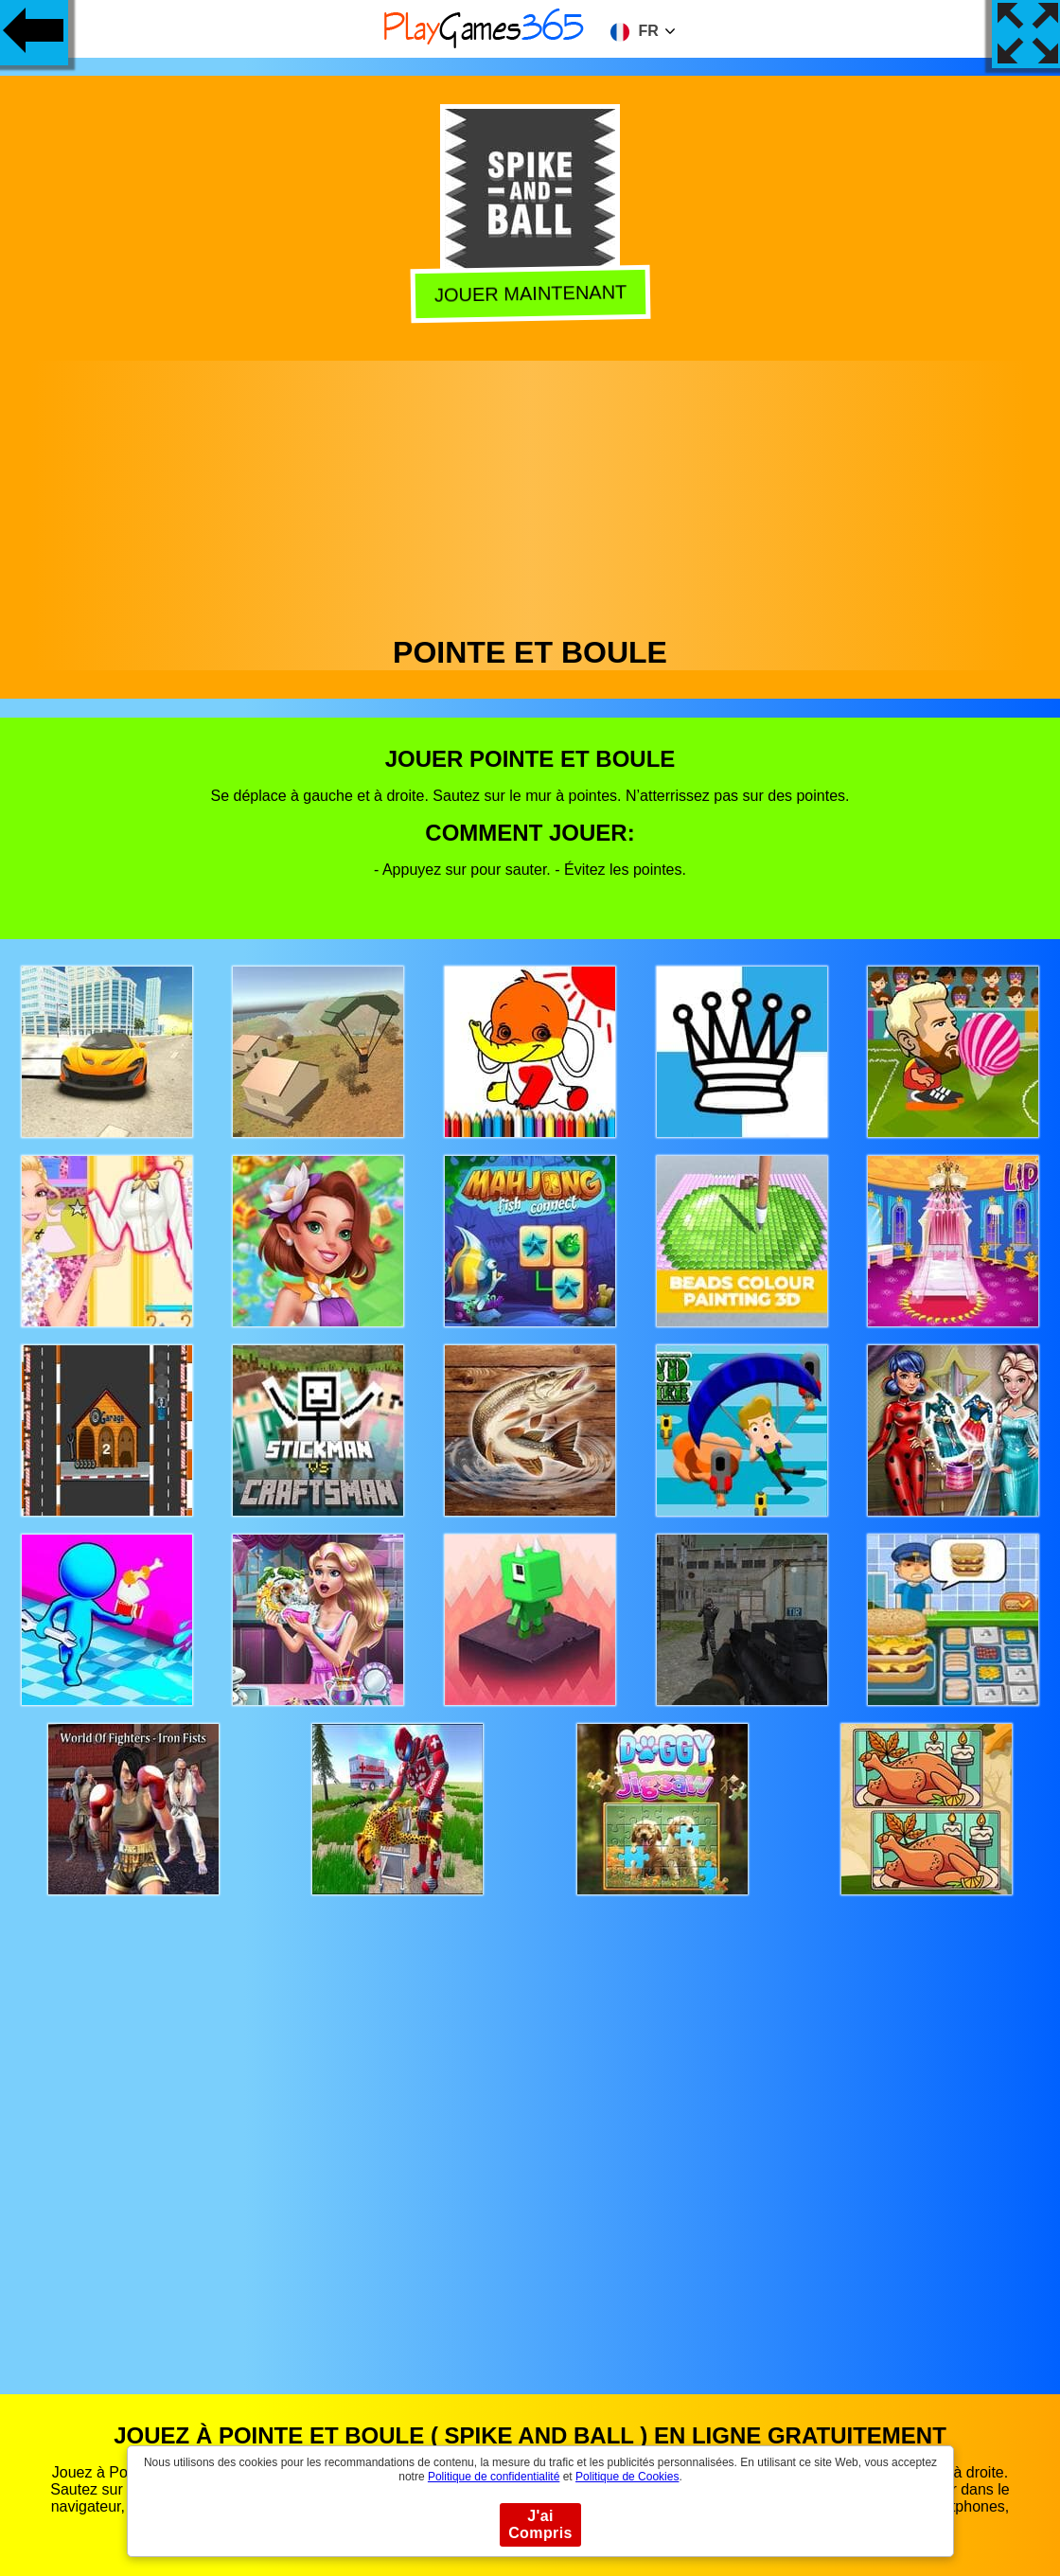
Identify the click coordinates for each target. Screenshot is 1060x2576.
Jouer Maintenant (530, 294)
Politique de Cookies (627, 2476)
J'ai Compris (540, 2524)
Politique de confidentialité (493, 2476)
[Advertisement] (530, 493)
